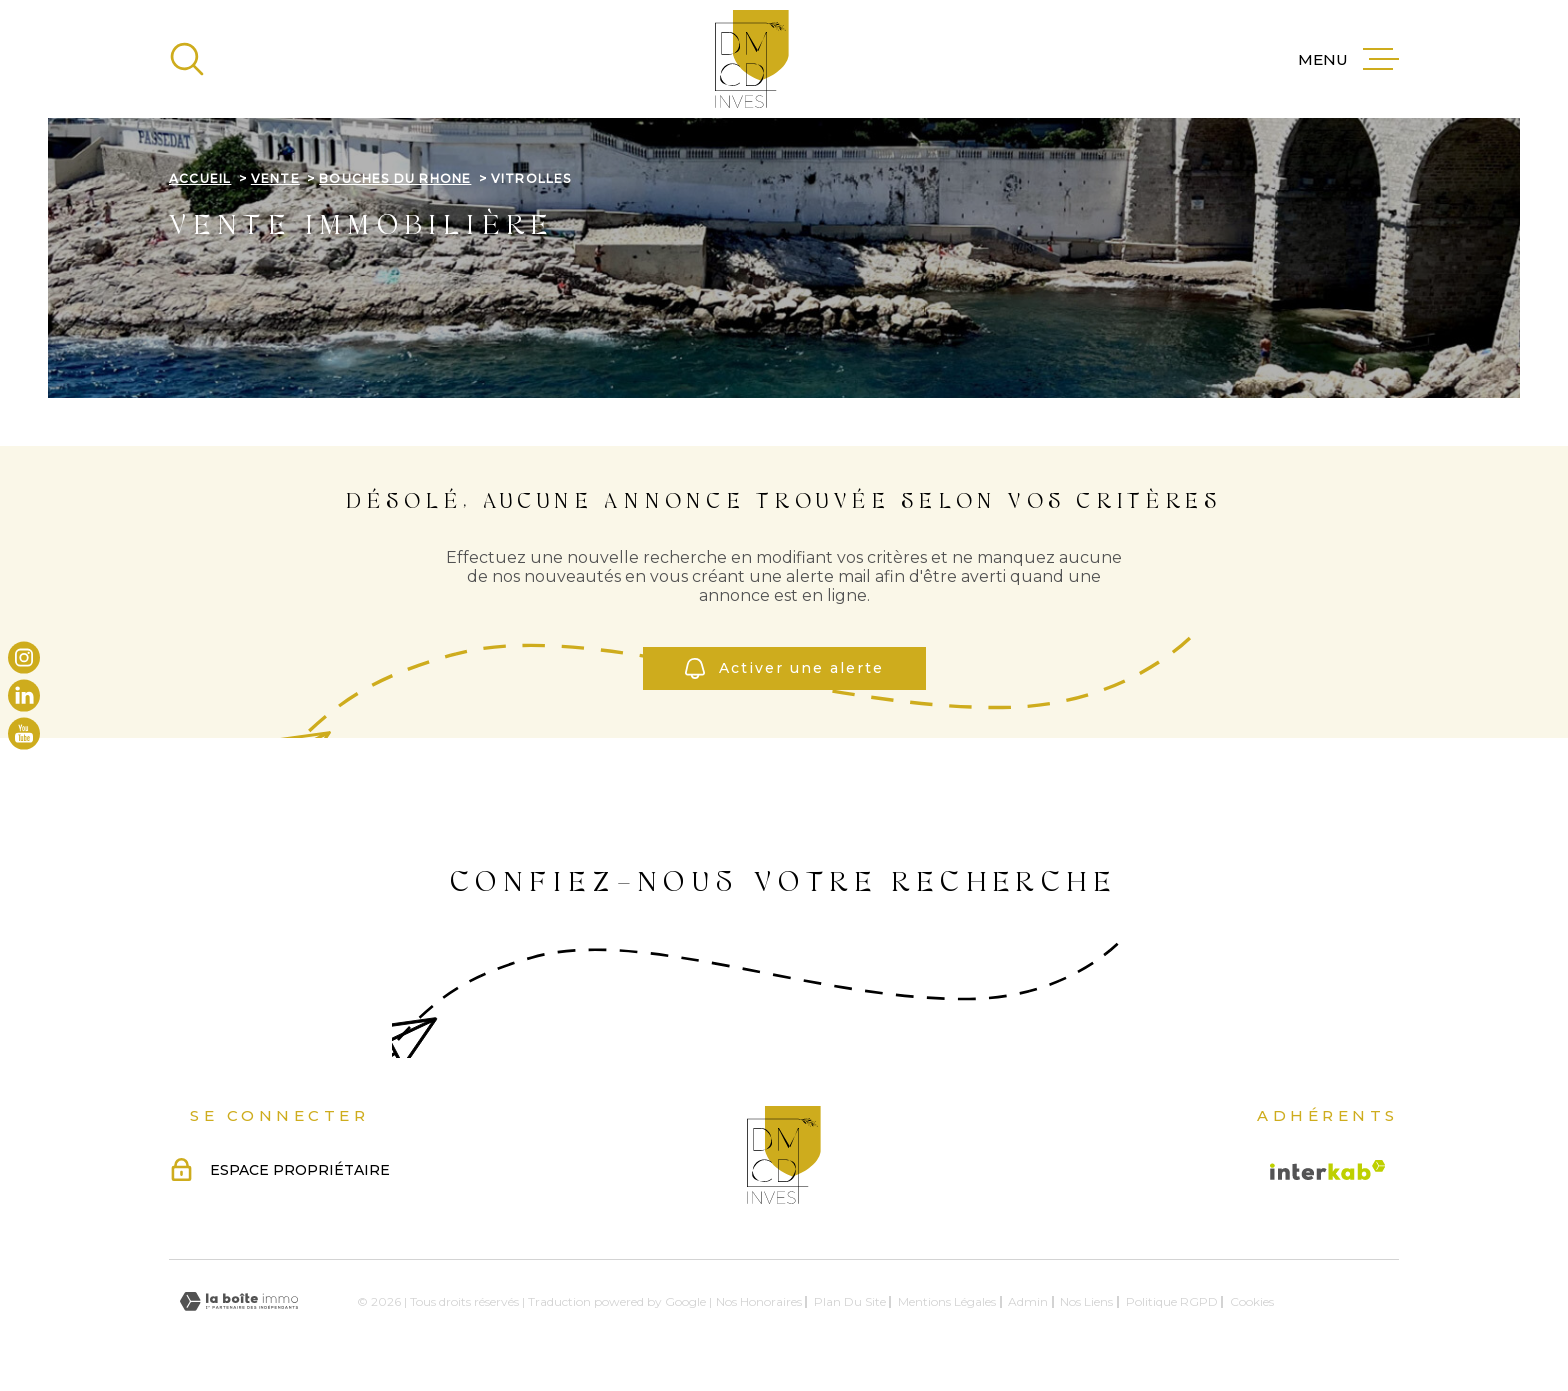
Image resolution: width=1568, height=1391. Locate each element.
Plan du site (850, 1301)
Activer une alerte (784, 668)
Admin (1028, 1301)
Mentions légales (947, 1301)
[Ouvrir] (187, 59)
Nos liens (1086, 1301)
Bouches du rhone (395, 178)
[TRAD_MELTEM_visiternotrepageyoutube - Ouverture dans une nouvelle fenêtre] (24, 734)
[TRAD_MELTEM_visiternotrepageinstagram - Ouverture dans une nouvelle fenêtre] (24, 657)
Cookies (1252, 1302)
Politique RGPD (1172, 1301)
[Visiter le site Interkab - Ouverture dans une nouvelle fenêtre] (1328, 1170)
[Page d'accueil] (752, 59)
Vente (275, 178)
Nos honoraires (759, 1301)
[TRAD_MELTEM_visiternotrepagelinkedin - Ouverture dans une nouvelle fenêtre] (24, 696)
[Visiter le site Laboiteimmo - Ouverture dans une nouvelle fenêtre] (239, 1301)
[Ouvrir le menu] (1348, 59)
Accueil (200, 178)
